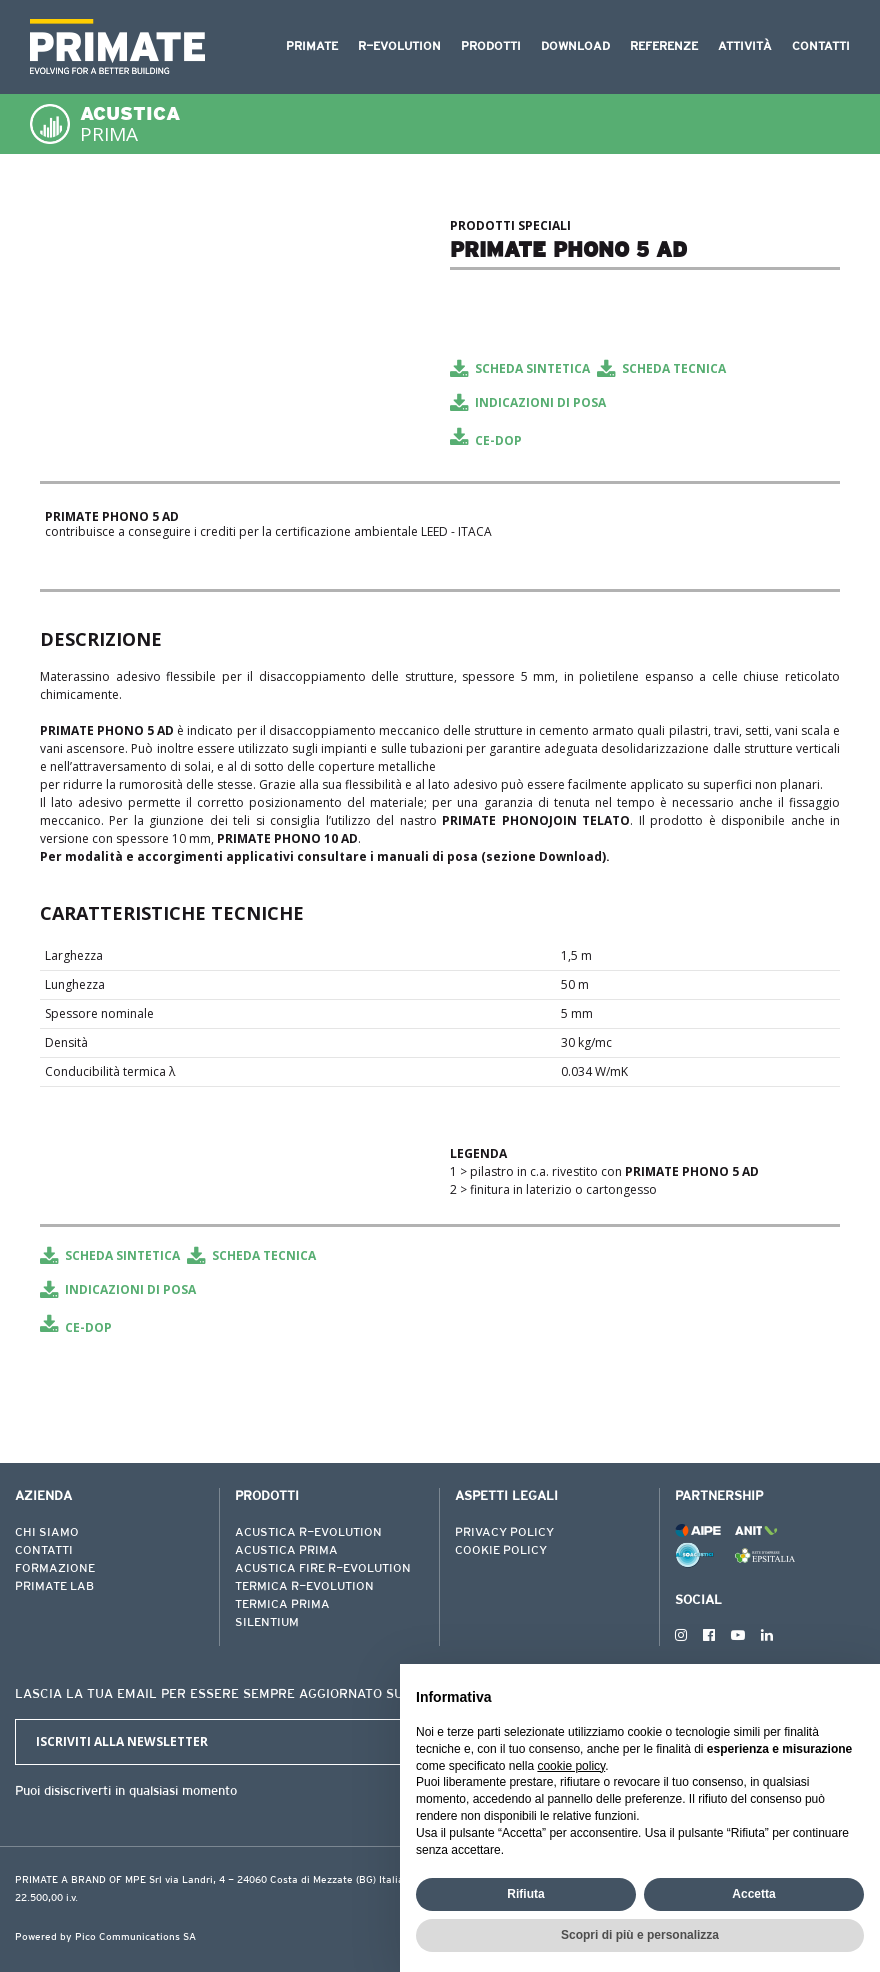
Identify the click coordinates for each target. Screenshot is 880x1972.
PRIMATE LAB (54, 1587)
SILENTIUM (267, 1623)
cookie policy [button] (571, 1766)
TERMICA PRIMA (282, 1605)
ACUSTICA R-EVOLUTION (308, 1533)
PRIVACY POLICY (504, 1533)
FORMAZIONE (55, 1569)
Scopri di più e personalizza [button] (640, 1935)
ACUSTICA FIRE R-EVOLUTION (323, 1569)
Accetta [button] (753, 1894)
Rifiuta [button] (525, 1894)
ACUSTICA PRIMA (286, 1551)
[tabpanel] (235, 214)
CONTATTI (44, 1551)
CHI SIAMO (47, 1533)
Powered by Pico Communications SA (105, 1938)
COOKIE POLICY (501, 1551)
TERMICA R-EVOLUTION (304, 1587)
